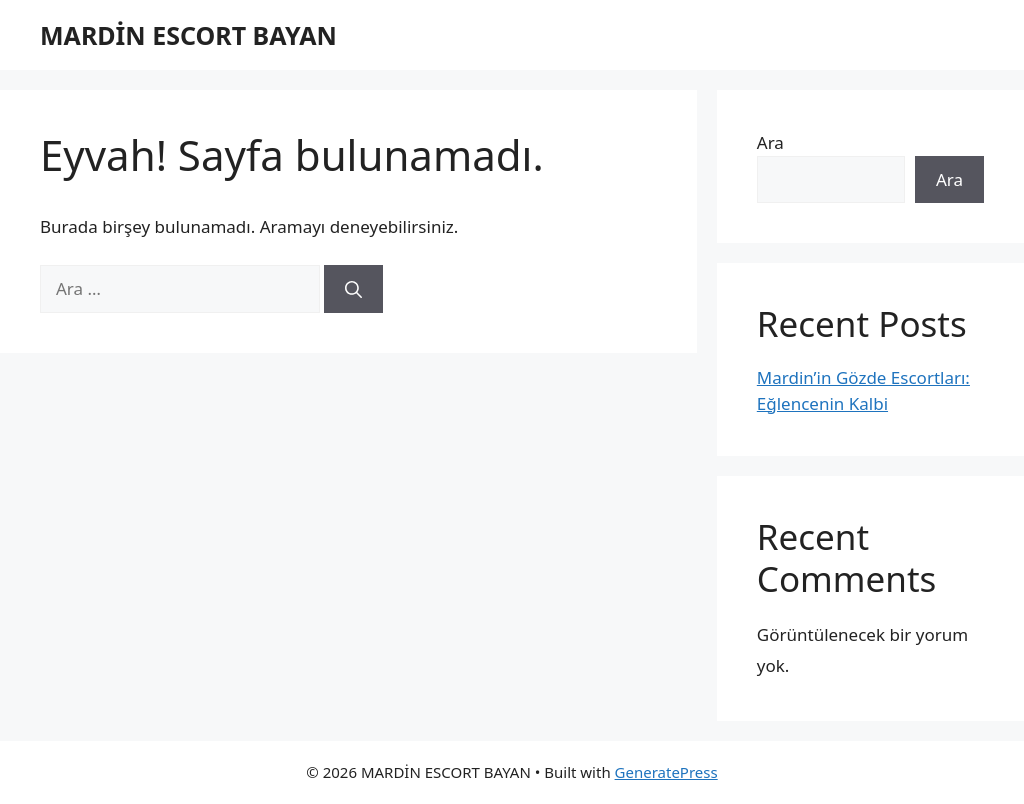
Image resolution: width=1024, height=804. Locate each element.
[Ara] (353, 289)
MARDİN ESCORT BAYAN (188, 35)
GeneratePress (666, 772)
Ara (770, 142)
